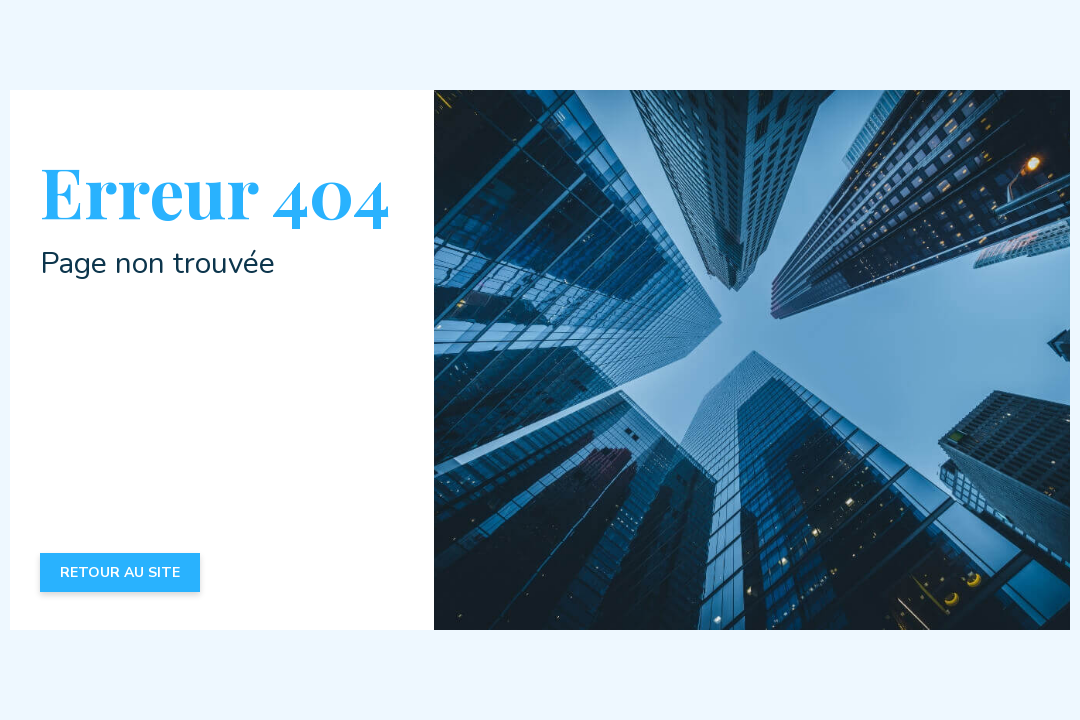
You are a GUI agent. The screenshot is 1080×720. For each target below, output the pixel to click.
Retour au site (120, 572)
